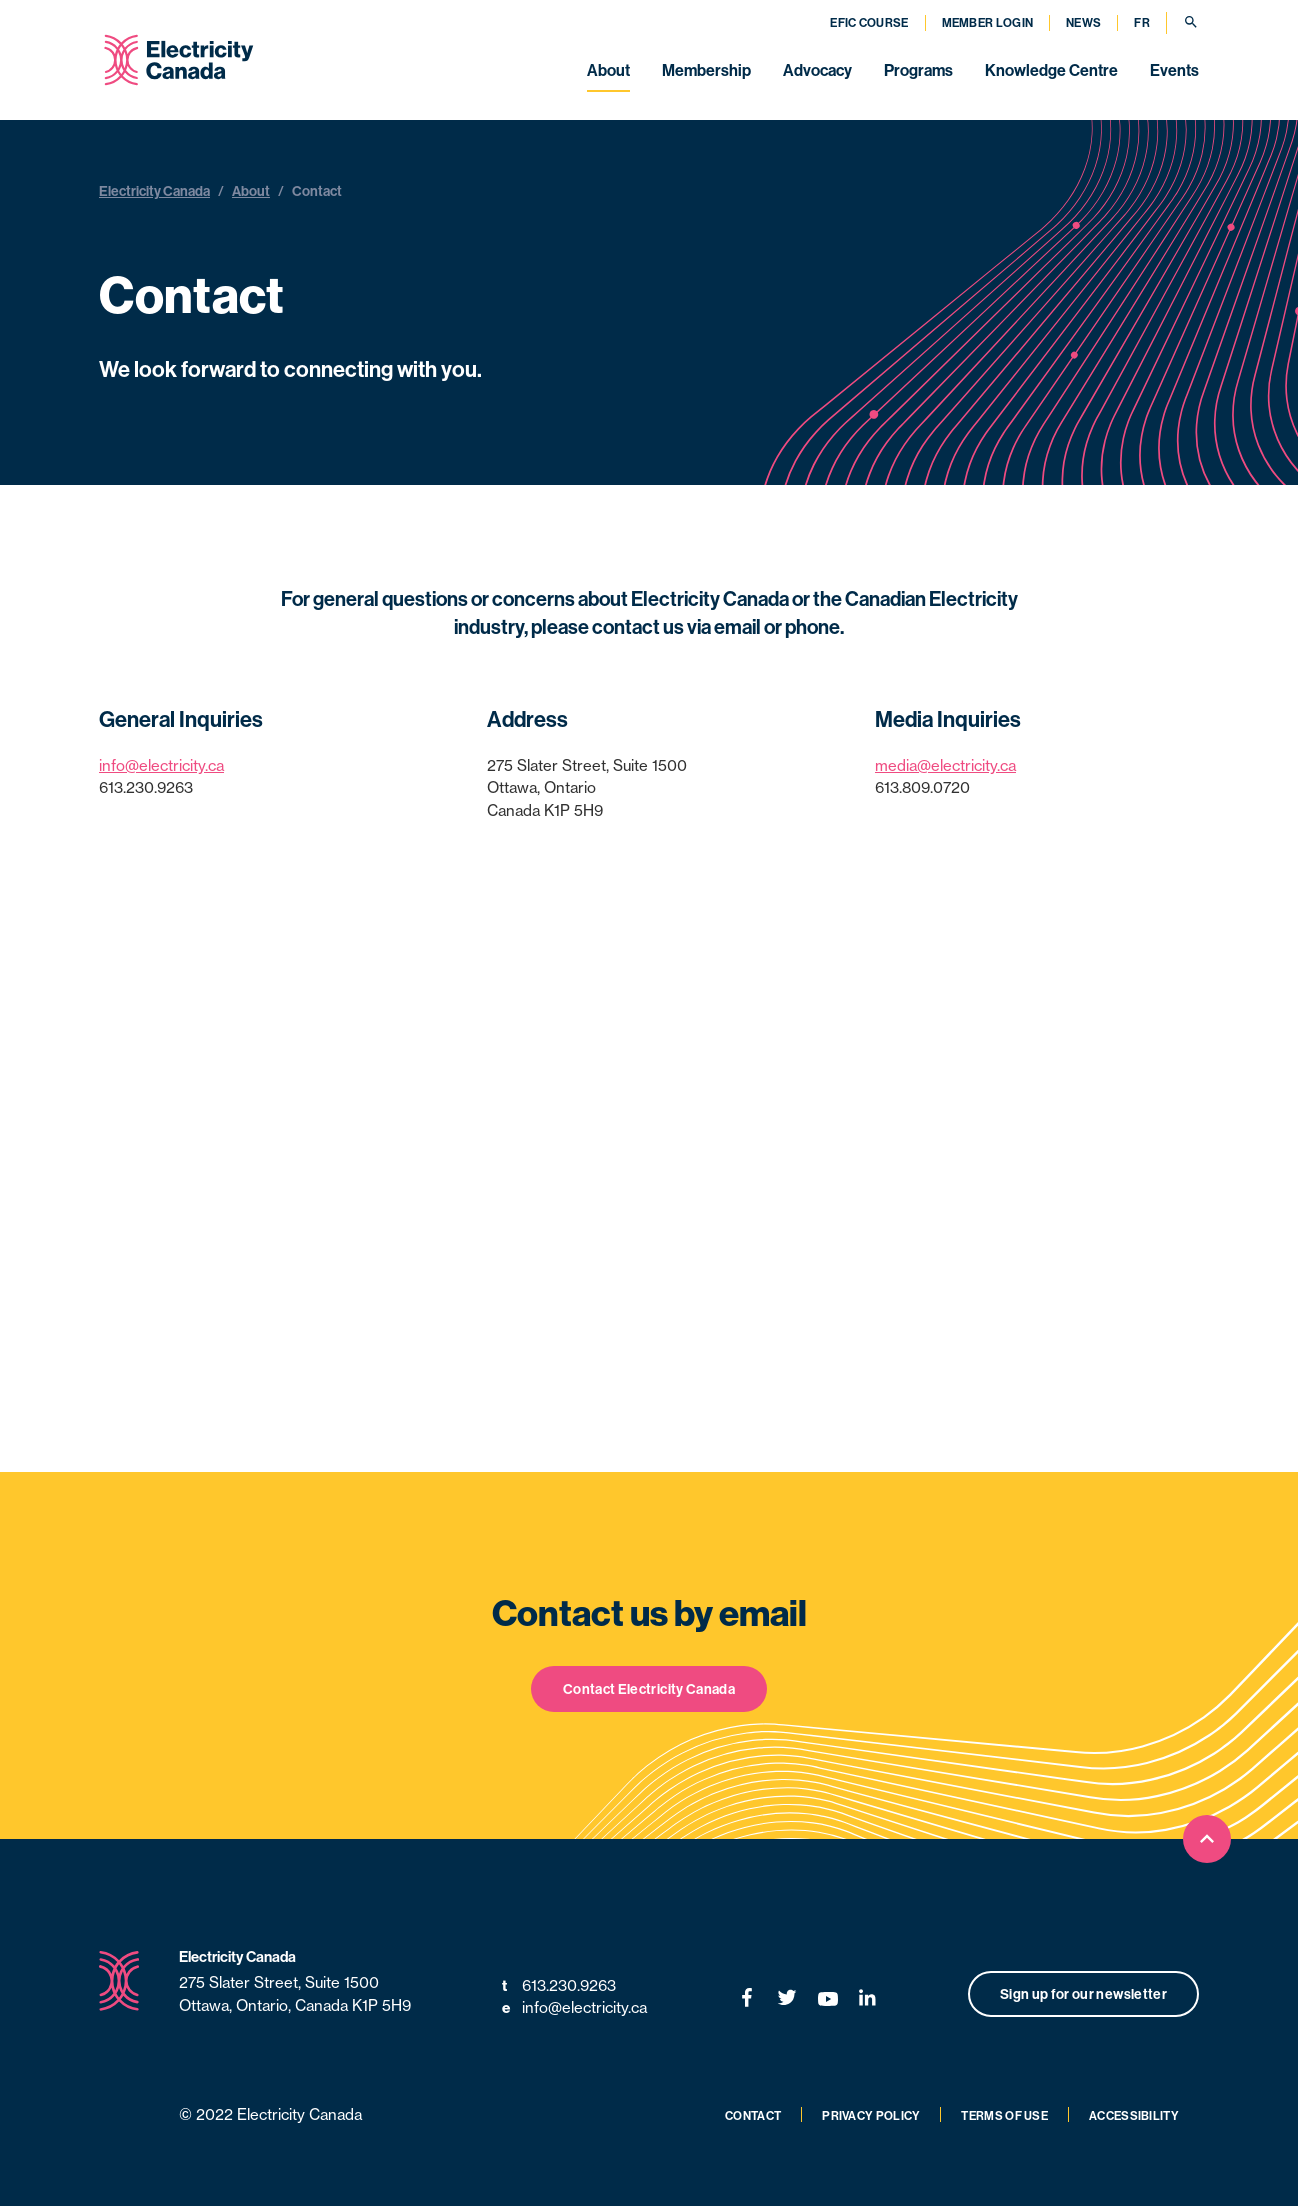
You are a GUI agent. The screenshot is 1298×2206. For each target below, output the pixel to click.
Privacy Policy (871, 2115)
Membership (706, 70)
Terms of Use (1004, 2115)
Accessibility (1134, 2115)
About (608, 70)
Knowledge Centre (1051, 70)
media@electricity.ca (945, 765)
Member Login (988, 22)
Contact (753, 2115)
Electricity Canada (154, 191)
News (1083, 22)
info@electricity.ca (161, 765)
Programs (918, 70)
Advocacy (817, 70)
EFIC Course (869, 22)
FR (1142, 22)
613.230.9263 (559, 1986)
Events (1174, 70)
